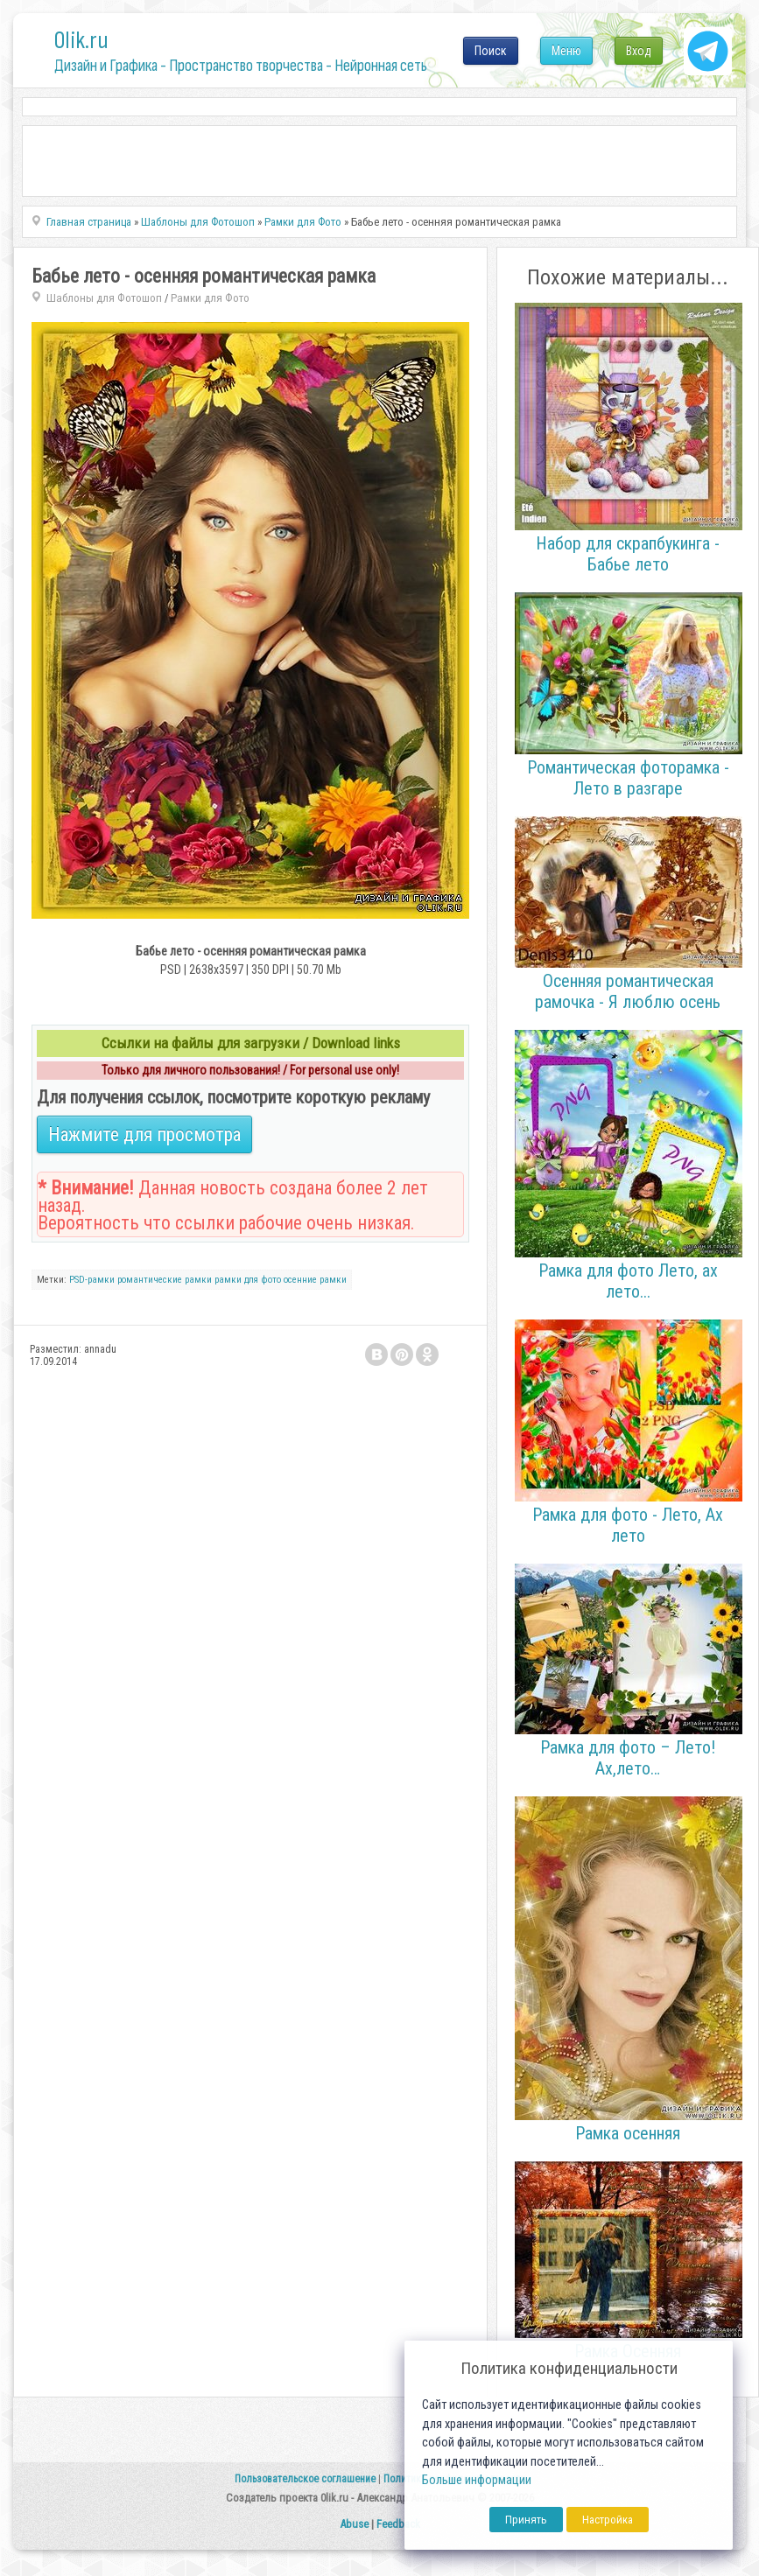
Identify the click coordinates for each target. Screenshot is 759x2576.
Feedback (398, 2523)
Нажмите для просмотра (144, 1134)
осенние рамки (315, 1279)
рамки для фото (247, 1279)
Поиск (490, 51)
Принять (526, 2519)
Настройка (607, 2519)
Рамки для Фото (210, 297)
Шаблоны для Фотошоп (104, 297)
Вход (638, 51)
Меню (566, 51)
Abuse (354, 2523)
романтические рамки (164, 1279)
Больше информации (476, 2480)
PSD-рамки (92, 1279)
